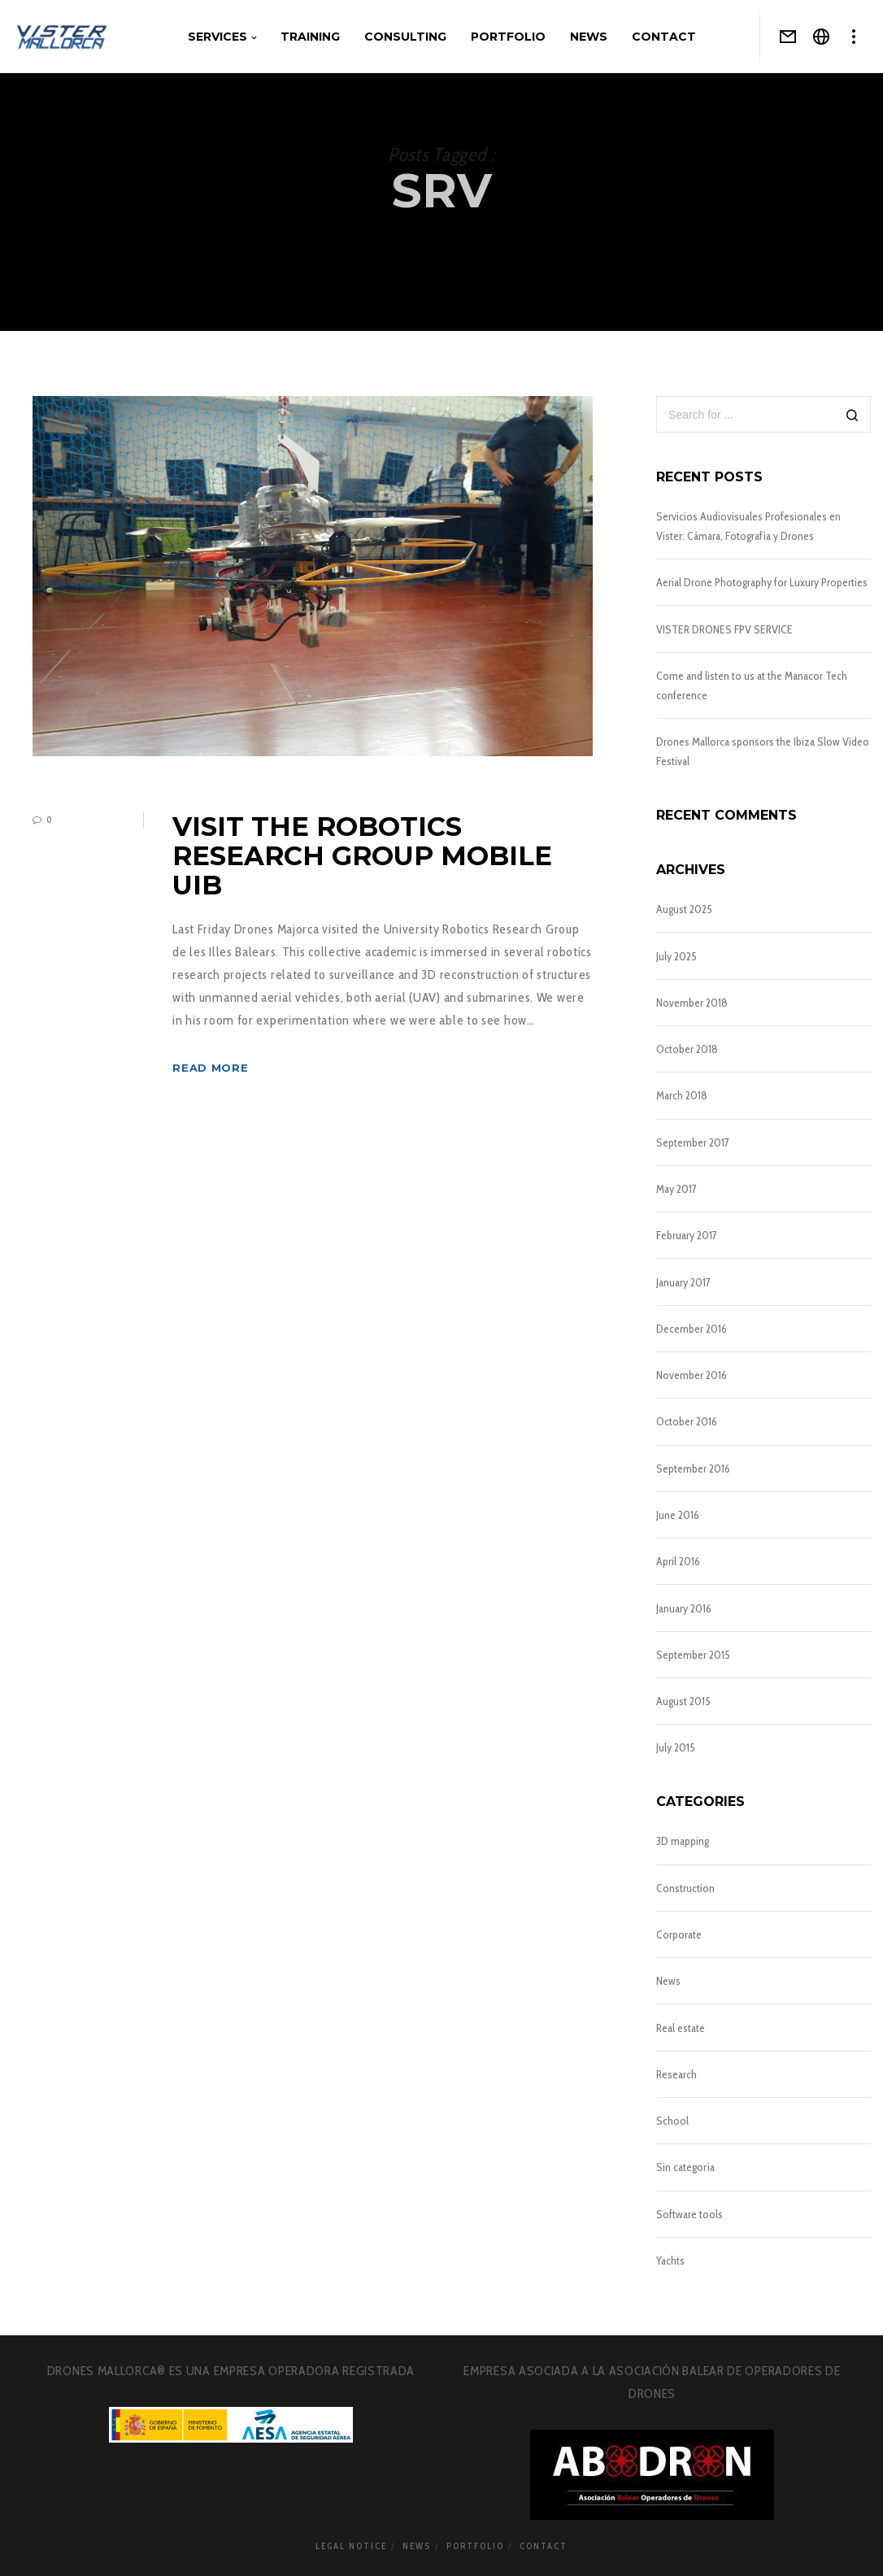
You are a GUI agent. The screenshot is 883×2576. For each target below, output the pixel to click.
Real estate (680, 2028)
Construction (685, 1888)
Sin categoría (685, 2167)
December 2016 (691, 1328)
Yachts (670, 2260)
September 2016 (693, 1468)
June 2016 (677, 1515)
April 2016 (678, 1561)
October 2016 (686, 1421)
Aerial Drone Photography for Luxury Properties (762, 582)
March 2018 (681, 1095)
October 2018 (687, 1049)
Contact (544, 2546)
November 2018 (692, 1002)
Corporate (679, 1934)
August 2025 (684, 909)
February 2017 (686, 1235)
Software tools (689, 2214)
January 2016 (683, 1608)
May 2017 (676, 1188)
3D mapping (682, 1841)
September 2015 (693, 1654)
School (672, 2120)
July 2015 (675, 1747)
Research (676, 2074)
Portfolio (475, 2546)
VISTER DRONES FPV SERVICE (724, 629)
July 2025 (676, 956)
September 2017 (692, 1142)
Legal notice (351, 2546)
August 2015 (683, 1701)
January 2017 (683, 1282)
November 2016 (691, 1375)
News (668, 1980)
